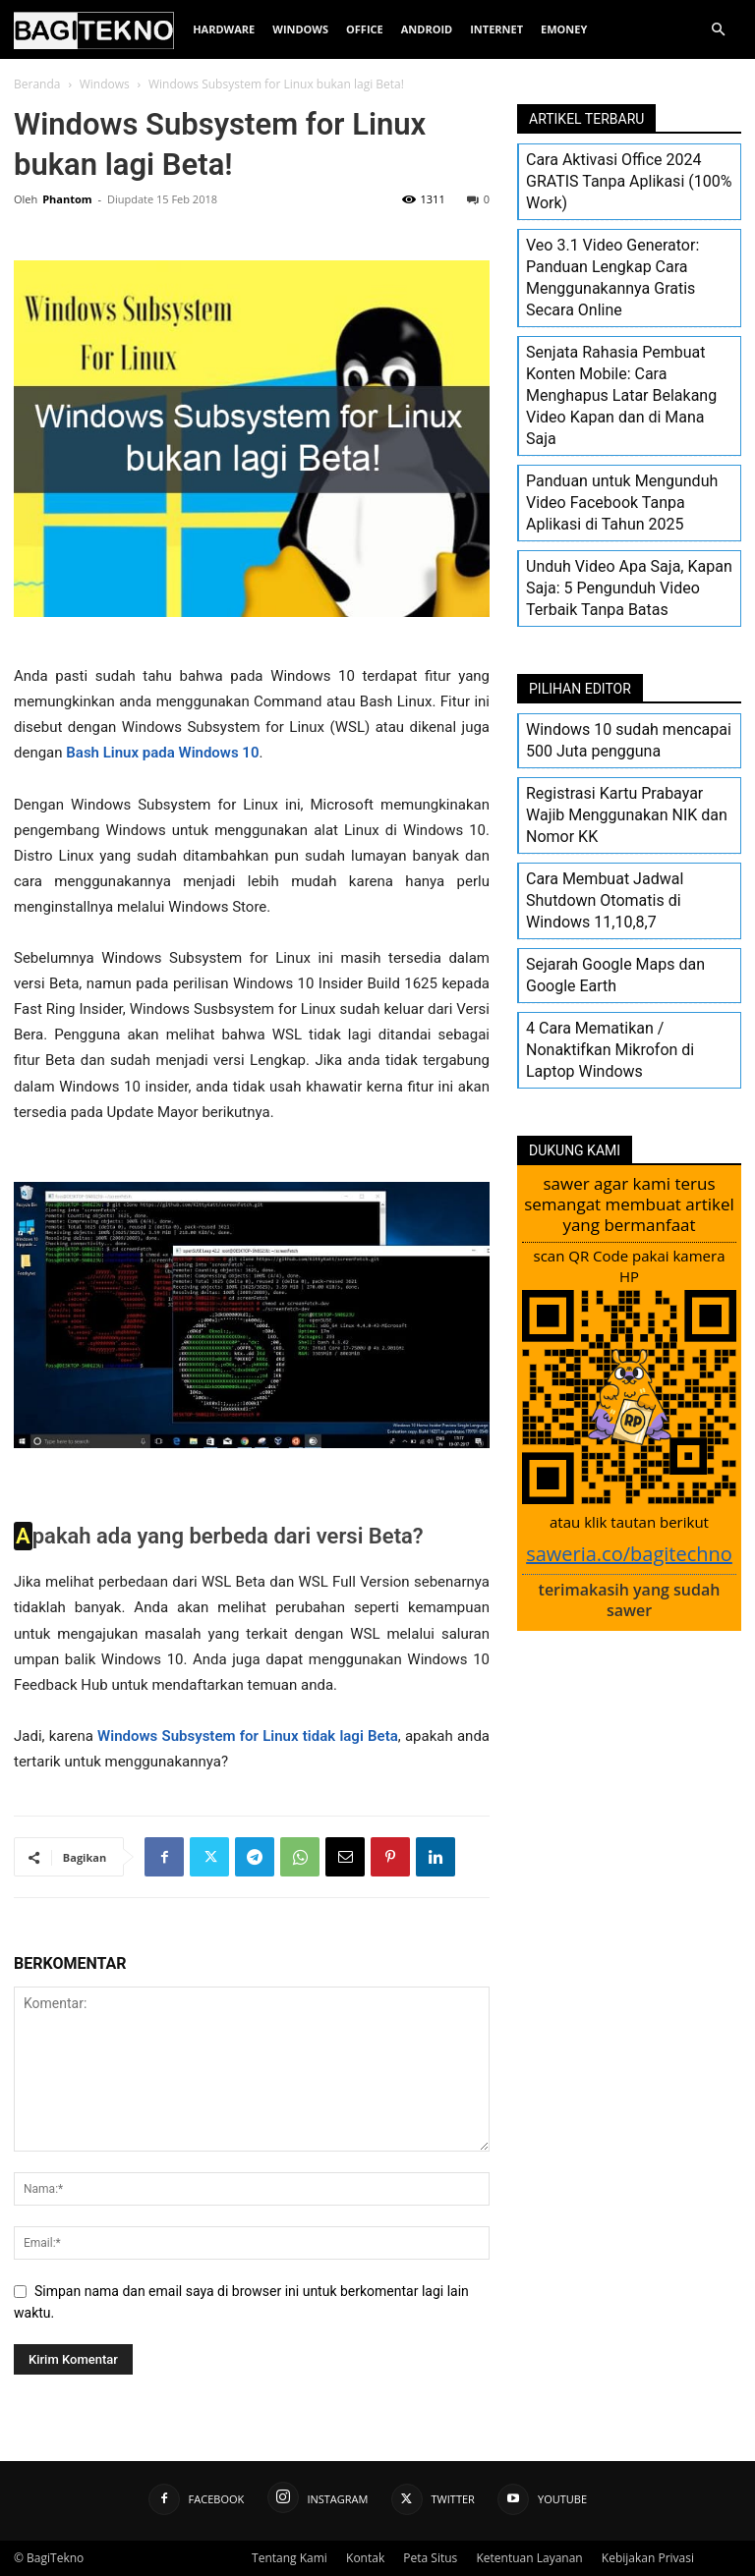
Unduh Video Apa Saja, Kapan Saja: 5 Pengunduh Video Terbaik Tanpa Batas (629, 588)
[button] (717, 30)
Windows (300, 29)
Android (426, 29)
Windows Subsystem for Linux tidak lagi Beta (247, 1736)
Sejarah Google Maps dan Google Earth (615, 975)
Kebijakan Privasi (648, 2557)
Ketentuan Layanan (529, 2557)
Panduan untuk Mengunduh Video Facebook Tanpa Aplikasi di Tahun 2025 (622, 502)
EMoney (564, 29)
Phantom (66, 199)
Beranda (37, 84)
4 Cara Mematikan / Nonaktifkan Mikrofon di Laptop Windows (610, 1050)
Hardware (224, 29)
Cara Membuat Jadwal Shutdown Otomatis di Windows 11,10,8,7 (604, 900)
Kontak (365, 2557)
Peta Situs (430, 2557)
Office (364, 29)
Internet (496, 29)
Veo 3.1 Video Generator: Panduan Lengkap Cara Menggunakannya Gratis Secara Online (612, 277)
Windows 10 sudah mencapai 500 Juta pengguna (628, 740)
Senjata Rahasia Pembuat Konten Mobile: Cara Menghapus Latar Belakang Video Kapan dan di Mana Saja (621, 395)
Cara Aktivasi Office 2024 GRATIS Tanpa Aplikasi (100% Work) (628, 181)
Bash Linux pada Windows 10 (162, 752)
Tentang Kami (289, 2557)
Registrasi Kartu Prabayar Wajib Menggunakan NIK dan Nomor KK (626, 815)
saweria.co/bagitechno (629, 1553)
